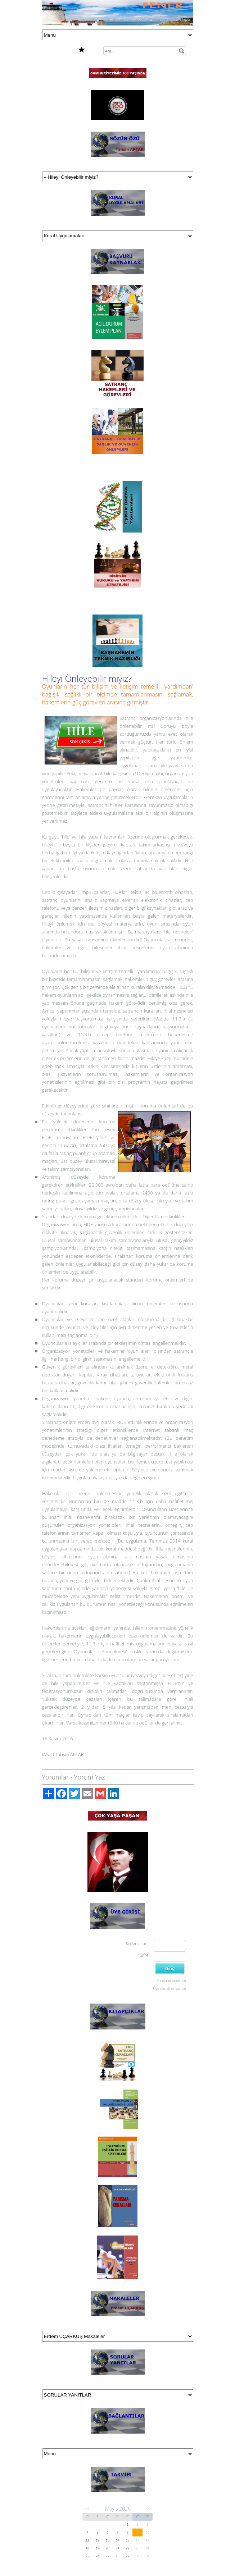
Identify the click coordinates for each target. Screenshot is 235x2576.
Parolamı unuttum (171, 1980)
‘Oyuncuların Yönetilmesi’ (100, 1651)
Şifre (144, 1955)
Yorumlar (55, 1777)
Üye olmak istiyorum (169, 1988)
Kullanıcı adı (137, 1944)
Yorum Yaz (89, 1777)
